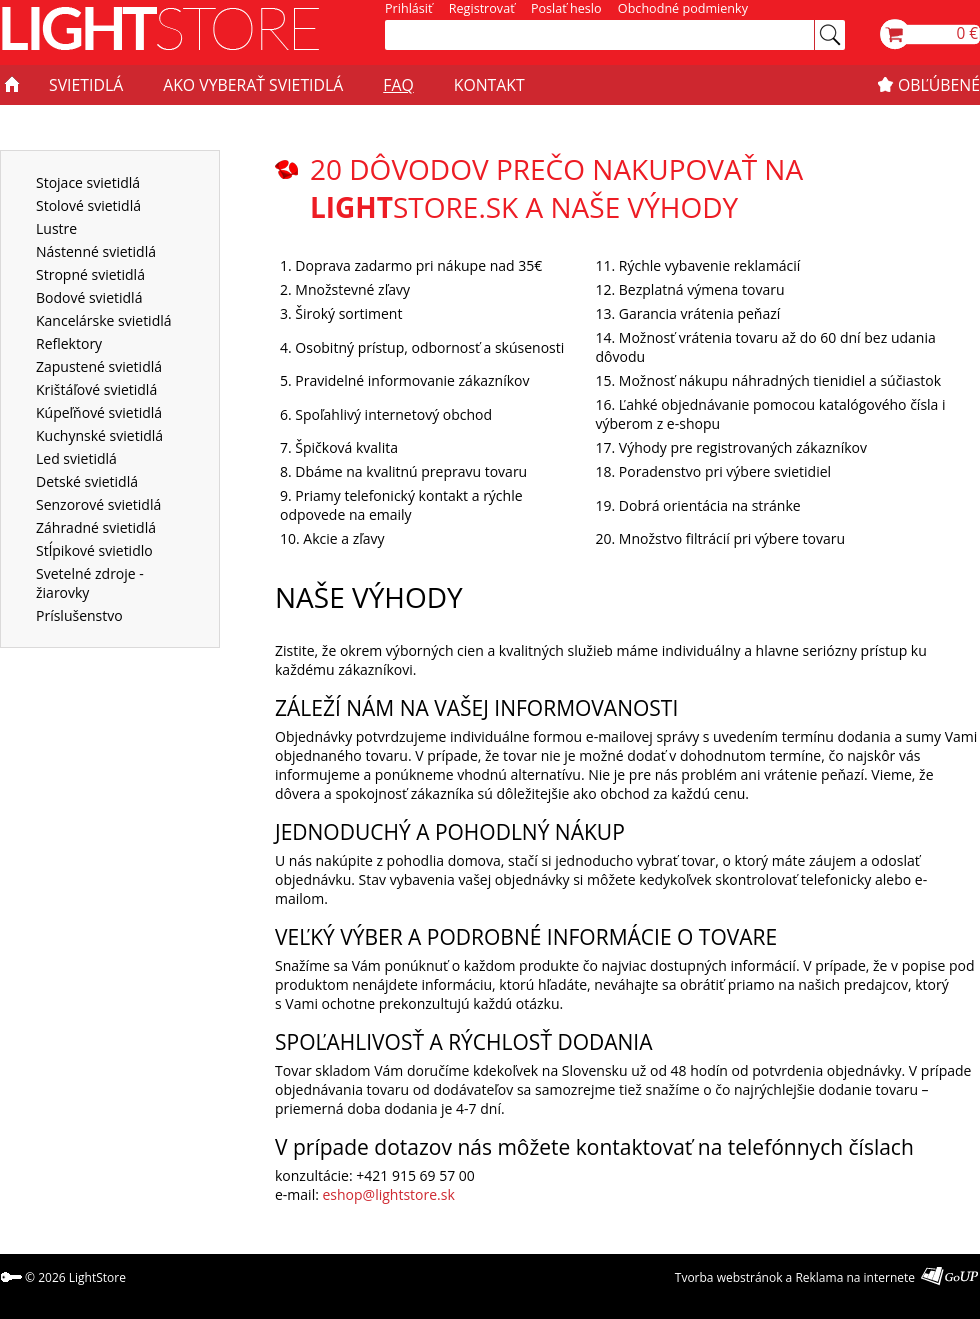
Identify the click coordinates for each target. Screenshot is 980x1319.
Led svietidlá (76, 458)
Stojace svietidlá (88, 182)
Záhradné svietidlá (96, 527)
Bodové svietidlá (89, 297)
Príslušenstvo (79, 615)
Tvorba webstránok (729, 1277)
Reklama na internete (855, 1277)
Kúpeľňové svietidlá (99, 412)
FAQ (398, 85)
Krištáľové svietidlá (96, 389)
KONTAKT (489, 85)
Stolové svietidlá (88, 205)
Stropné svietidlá (90, 274)
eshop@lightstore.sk (389, 1194)
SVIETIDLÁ (86, 85)
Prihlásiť (408, 8)
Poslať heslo (566, 8)
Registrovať (482, 8)
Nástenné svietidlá (96, 251)
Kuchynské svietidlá (99, 435)
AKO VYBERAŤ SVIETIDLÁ (253, 85)
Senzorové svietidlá (98, 504)
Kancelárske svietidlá (104, 320)
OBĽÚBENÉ (939, 85)
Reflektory (69, 343)
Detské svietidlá (87, 481)
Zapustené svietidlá (99, 366)
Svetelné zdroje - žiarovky (90, 583)
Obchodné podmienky (683, 8)
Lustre (56, 228)
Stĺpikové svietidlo (94, 550)
